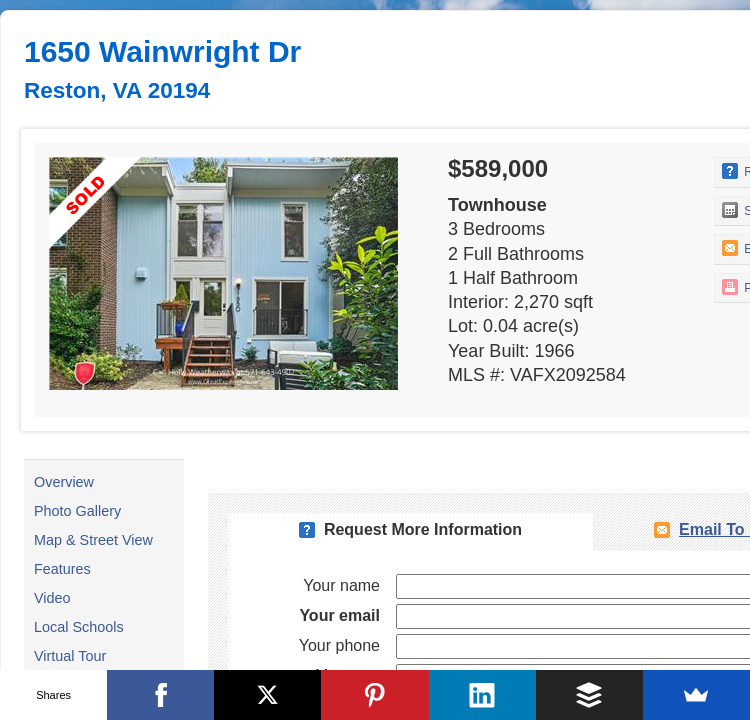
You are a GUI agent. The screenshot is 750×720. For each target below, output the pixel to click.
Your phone (339, 645)
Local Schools (79, 627)
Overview (64, 482)
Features (62, 569)
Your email (339, 615)
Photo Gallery (77, 511)
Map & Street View (93, 540)
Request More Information (423, 529)
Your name (341, 585)
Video (52, 598)
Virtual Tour (70, 656)
